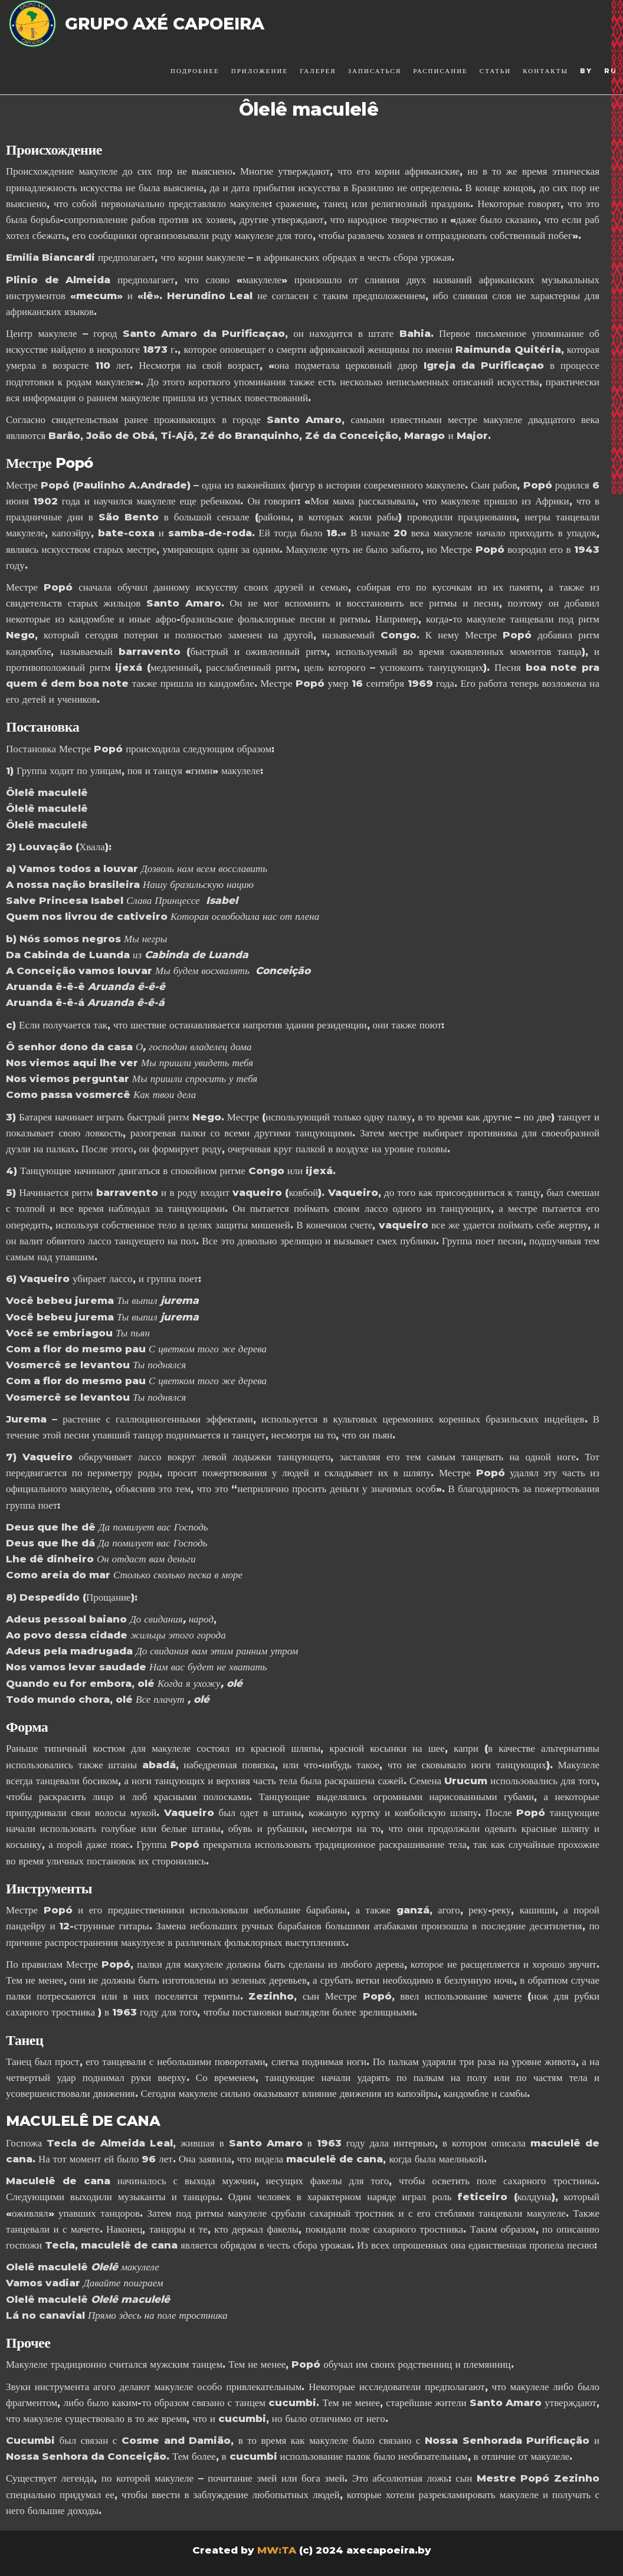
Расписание (440, 71)
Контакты (545, 71)
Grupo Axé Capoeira (164, 24)
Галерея (318, 71)
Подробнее (194, 71)
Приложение (259, 71)
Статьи (495, 71)
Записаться (375, 71)
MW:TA (276, 2550)
